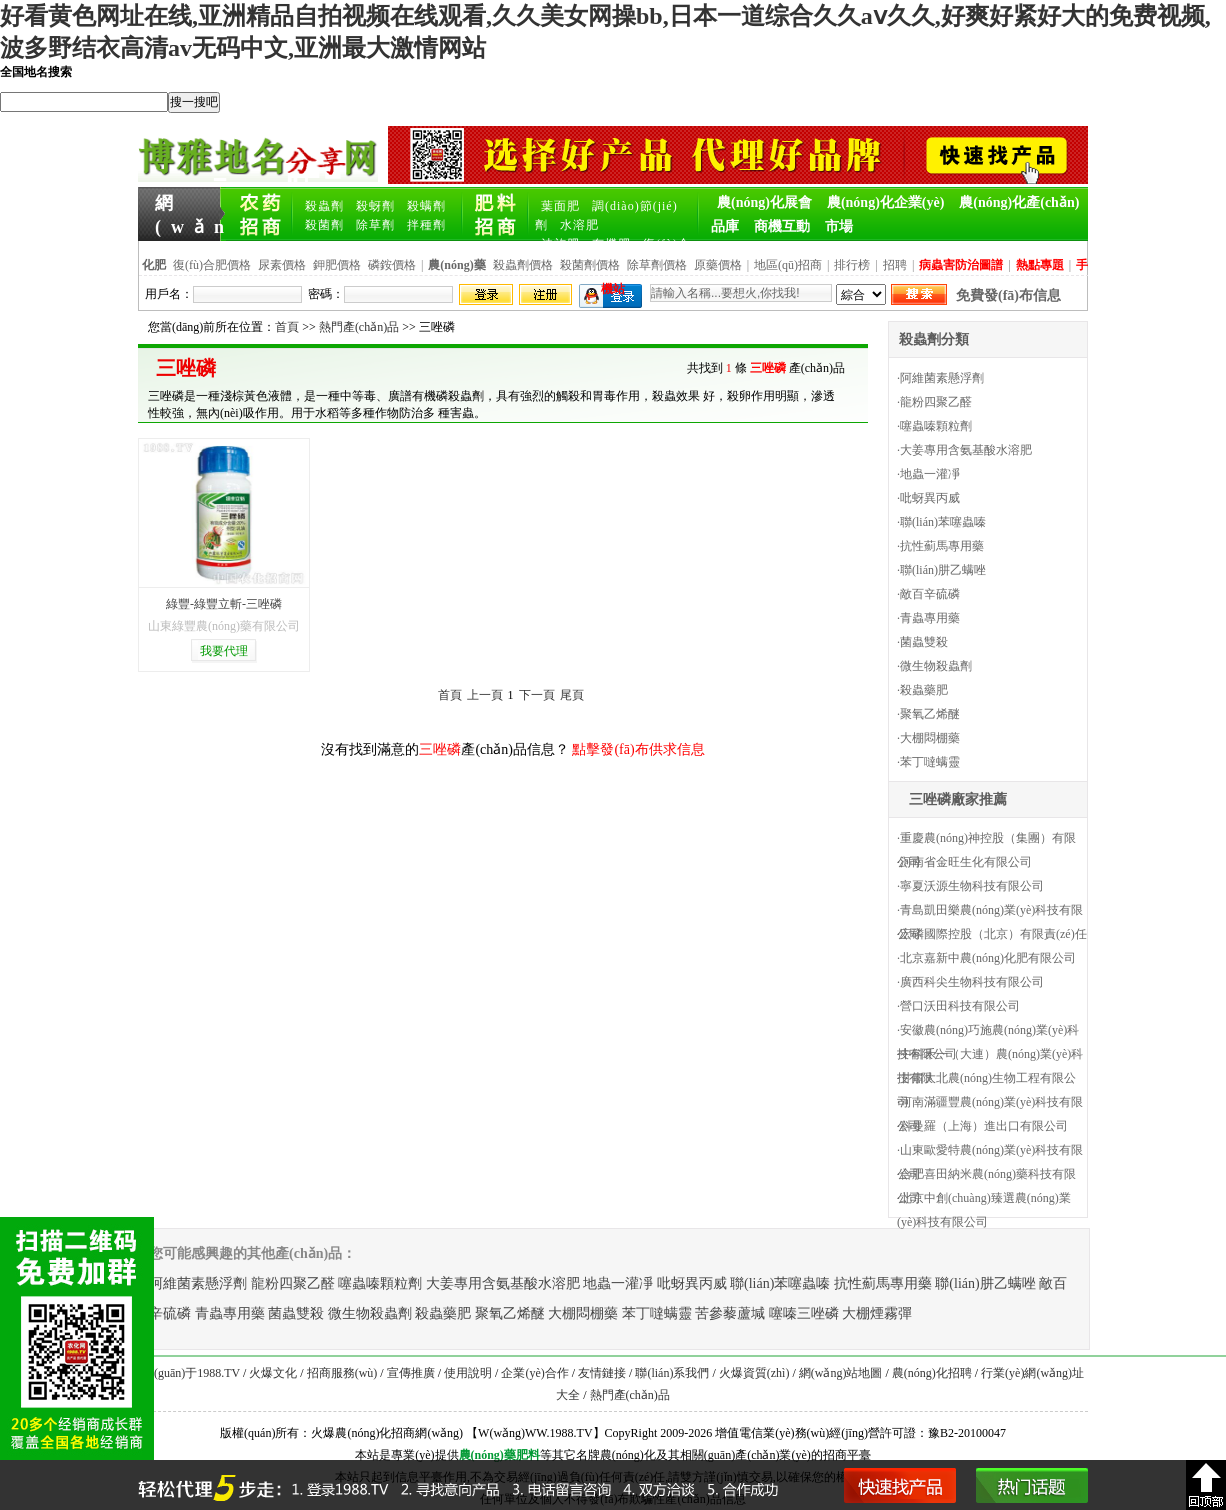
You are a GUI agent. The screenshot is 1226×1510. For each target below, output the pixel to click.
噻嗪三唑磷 (804, 1313)
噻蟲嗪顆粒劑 (936, 426)
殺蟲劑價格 (523, 265)
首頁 (287, 327)
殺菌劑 (324, 225)
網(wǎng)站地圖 (841, 1373)
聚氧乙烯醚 (930, 714)
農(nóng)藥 (487, 1455)
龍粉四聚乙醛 (936, 402)
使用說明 (468, 1373)
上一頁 (485, 695)
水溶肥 (579, 225)
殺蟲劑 (324, 206)
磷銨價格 (392, 265)
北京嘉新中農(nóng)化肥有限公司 (988, 958)
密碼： (326, 294)
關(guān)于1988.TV (191, 1373)
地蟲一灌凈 (930, 474)
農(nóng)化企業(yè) (885, 202)
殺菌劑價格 (590, 265)
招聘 (895, 265)
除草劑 (375, 225)
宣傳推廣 (411, 1373)
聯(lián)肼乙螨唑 (943, 570)
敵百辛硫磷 (930, 594)
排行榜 (852, 265)
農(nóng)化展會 (764, 202)
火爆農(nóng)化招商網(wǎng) (387, 1433)
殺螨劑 (426, 206)
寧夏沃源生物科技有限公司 (972, 886)
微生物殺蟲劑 (936, 666)
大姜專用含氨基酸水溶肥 (966, 450)
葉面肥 (560, 206)
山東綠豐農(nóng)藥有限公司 (224, 626)
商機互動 (782, 226)
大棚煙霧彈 (877, 1313)
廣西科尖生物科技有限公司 (972, 982)
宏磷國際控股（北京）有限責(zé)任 (993, 934)
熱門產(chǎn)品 (359, 327)
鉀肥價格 (337, 265)
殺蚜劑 (375, 206)
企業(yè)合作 (534, 1373)
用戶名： (169, 294)
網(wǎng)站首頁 (190, 204)
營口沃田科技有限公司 (960, 1006)
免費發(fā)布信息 (1008, 295)
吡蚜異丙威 (930, 498)
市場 (839, 226)
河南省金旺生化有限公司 (966, 862)
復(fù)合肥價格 (212, 265)
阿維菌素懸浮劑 (942, 378)
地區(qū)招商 (788, 265)
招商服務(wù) (342, 1373)
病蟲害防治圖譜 (961, 265)
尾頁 (572, 695)
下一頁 (537, 695)
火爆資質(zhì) (754, 1373)
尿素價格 (282, 265)
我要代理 (224, 651)
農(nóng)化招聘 (932, 1373)
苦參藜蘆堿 (730, 1313)
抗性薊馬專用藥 (942, 546)
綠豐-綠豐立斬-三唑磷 (224, 604)
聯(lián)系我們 (672, 1373)
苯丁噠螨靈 (930, 762)
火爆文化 (273, 1373)
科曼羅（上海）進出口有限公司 (984, 1126)
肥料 (528, 1455)
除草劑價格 (657, 265)
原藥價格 (718, 265)
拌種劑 (426, 225)
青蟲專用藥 (930, 618)
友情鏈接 (602, 1373)
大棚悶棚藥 (930, 738)
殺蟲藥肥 (924, 690)
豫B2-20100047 (967, 1433)
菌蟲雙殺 (924, 642)
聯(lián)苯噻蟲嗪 (943, 522)
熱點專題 (1040, 265)
